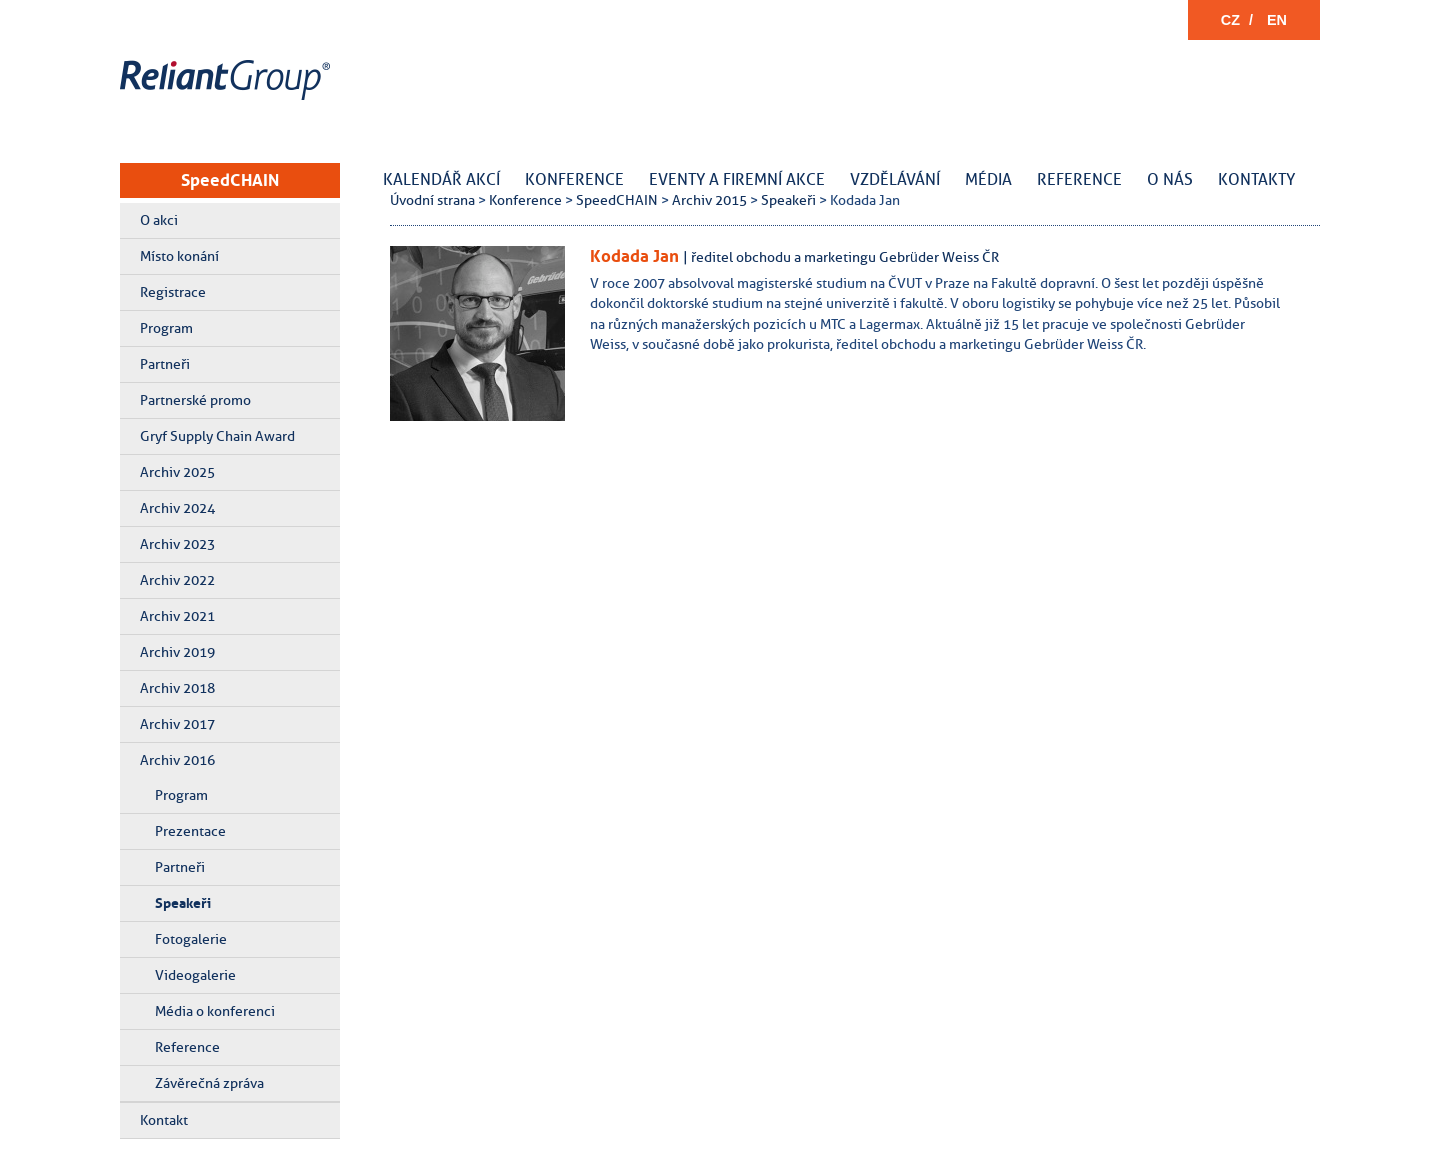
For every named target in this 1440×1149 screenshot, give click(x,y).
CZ (1230, 20)
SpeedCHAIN (230, 180)
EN (1277, 20)
